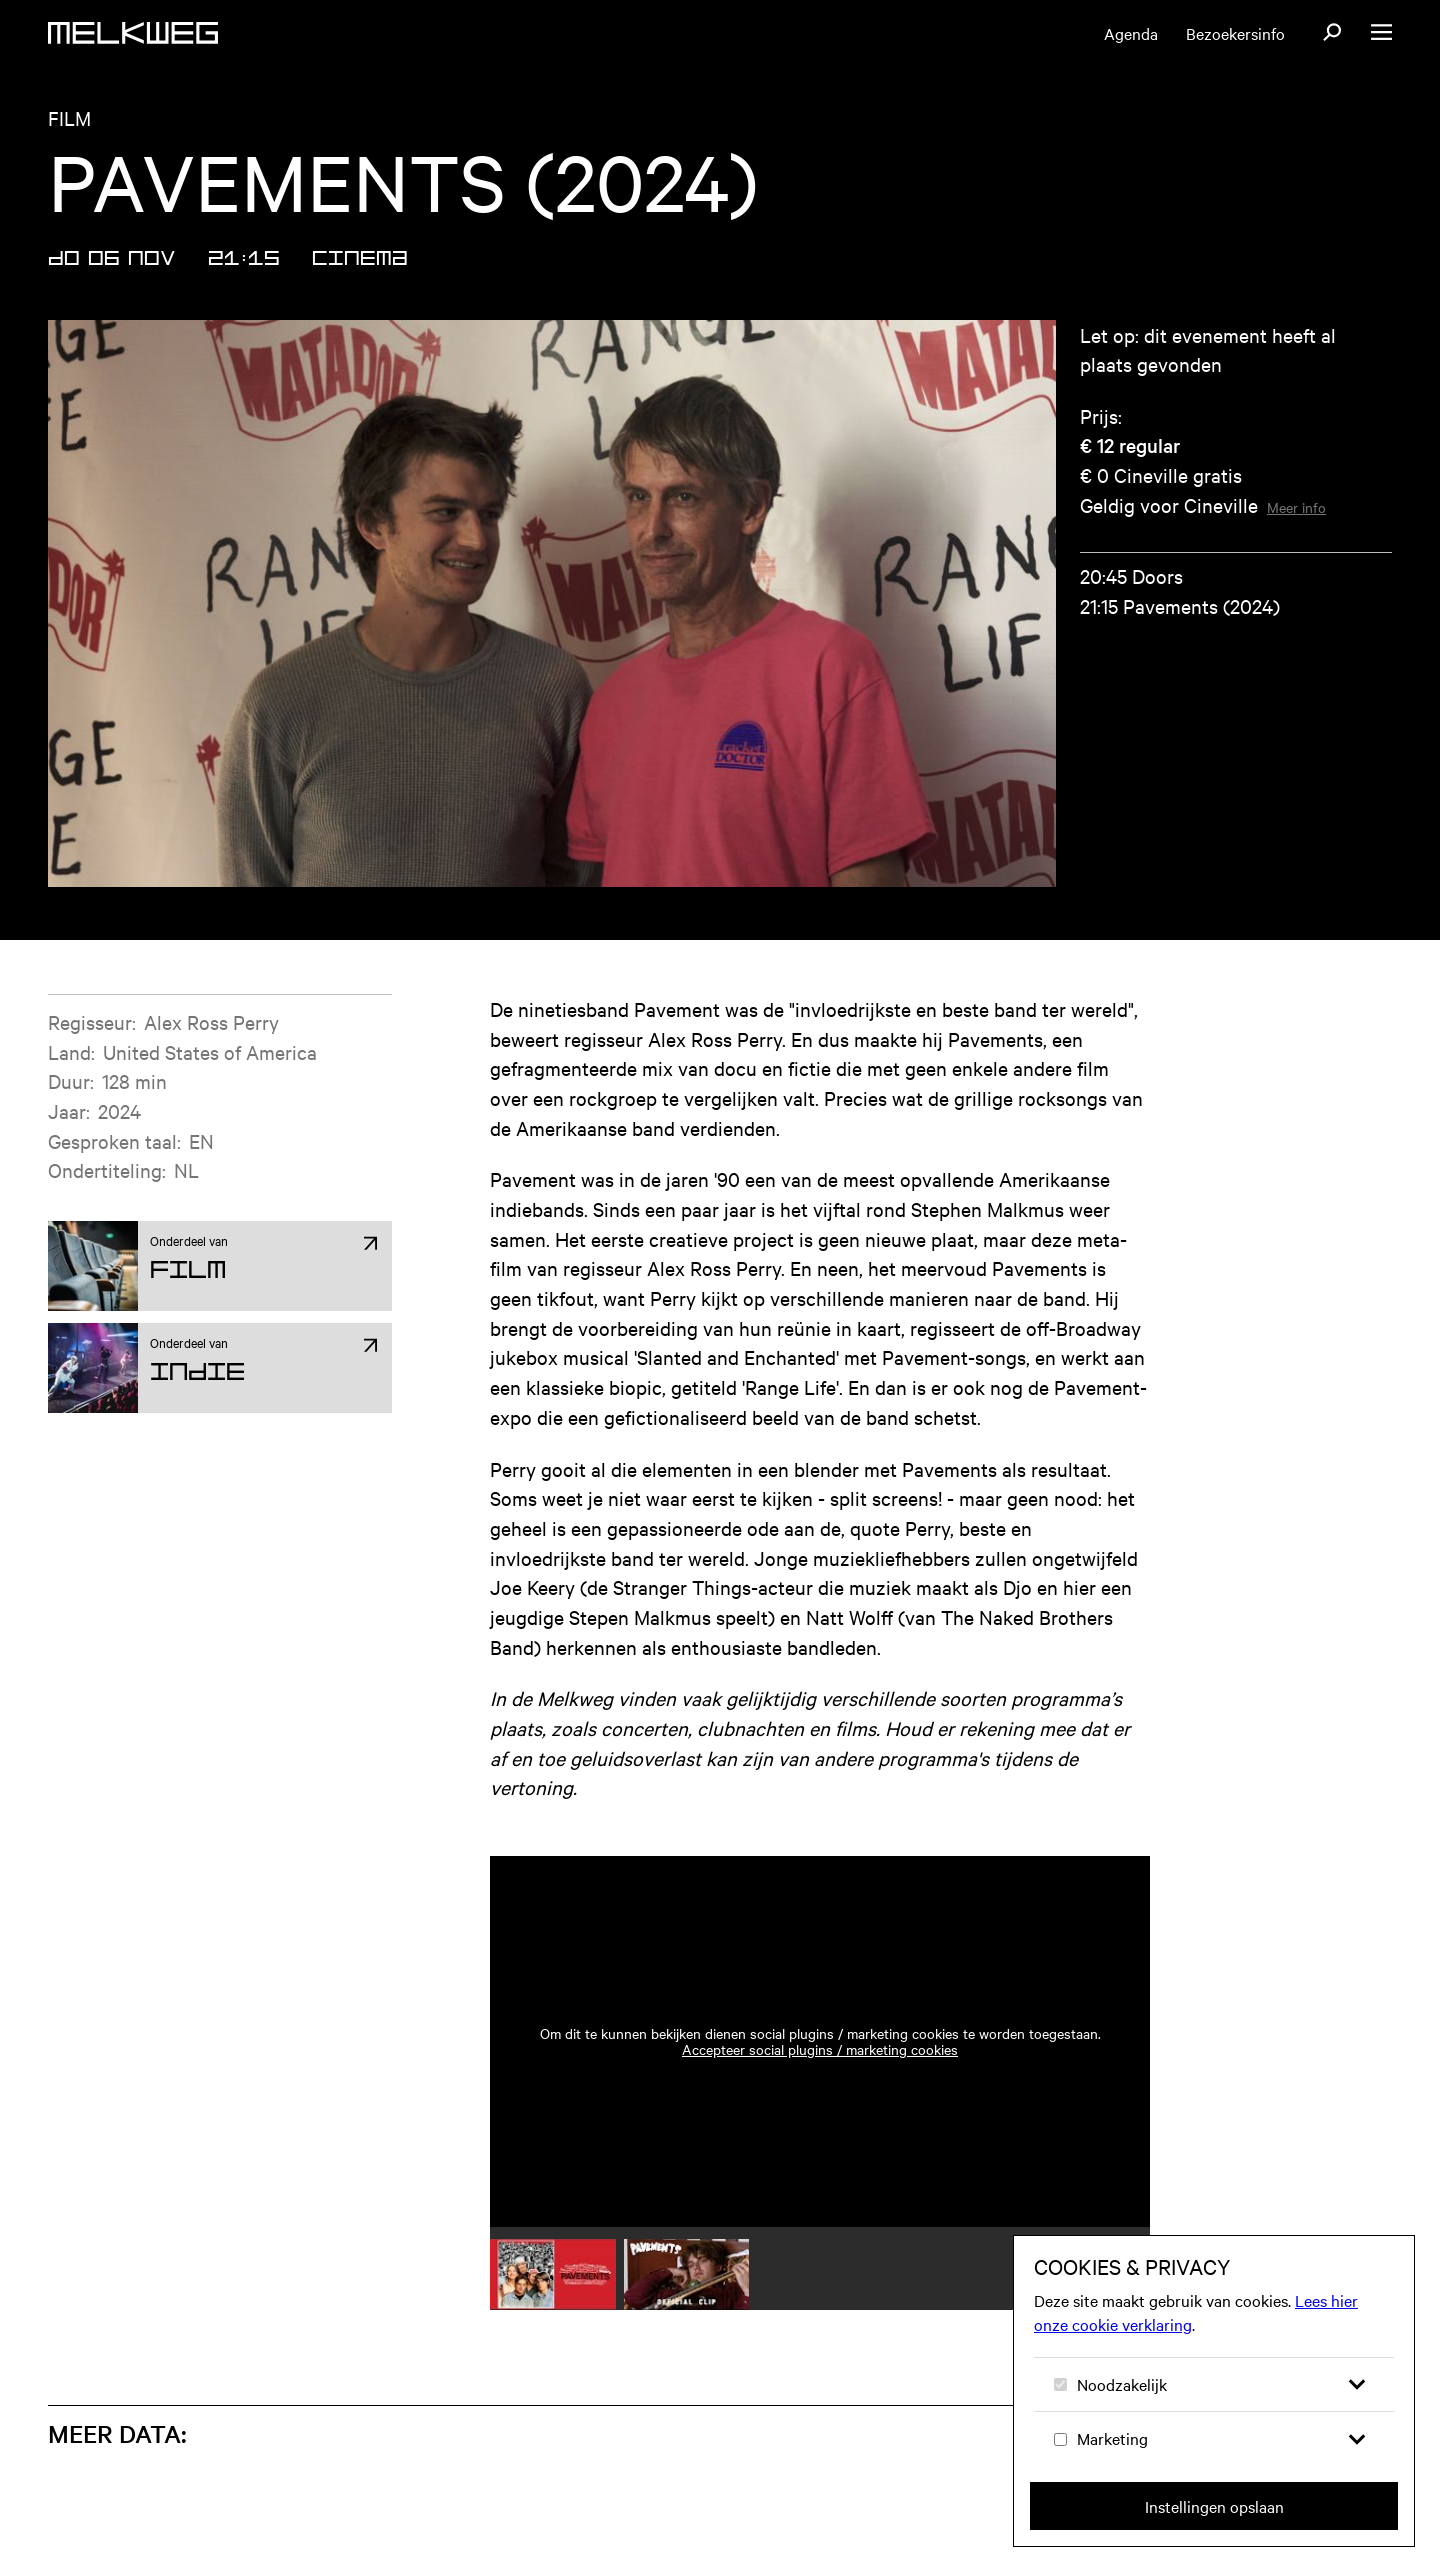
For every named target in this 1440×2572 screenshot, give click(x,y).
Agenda (1131, 33)
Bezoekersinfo (1235, 33)
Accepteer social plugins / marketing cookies (820, 2049)
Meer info (1296, 507)
